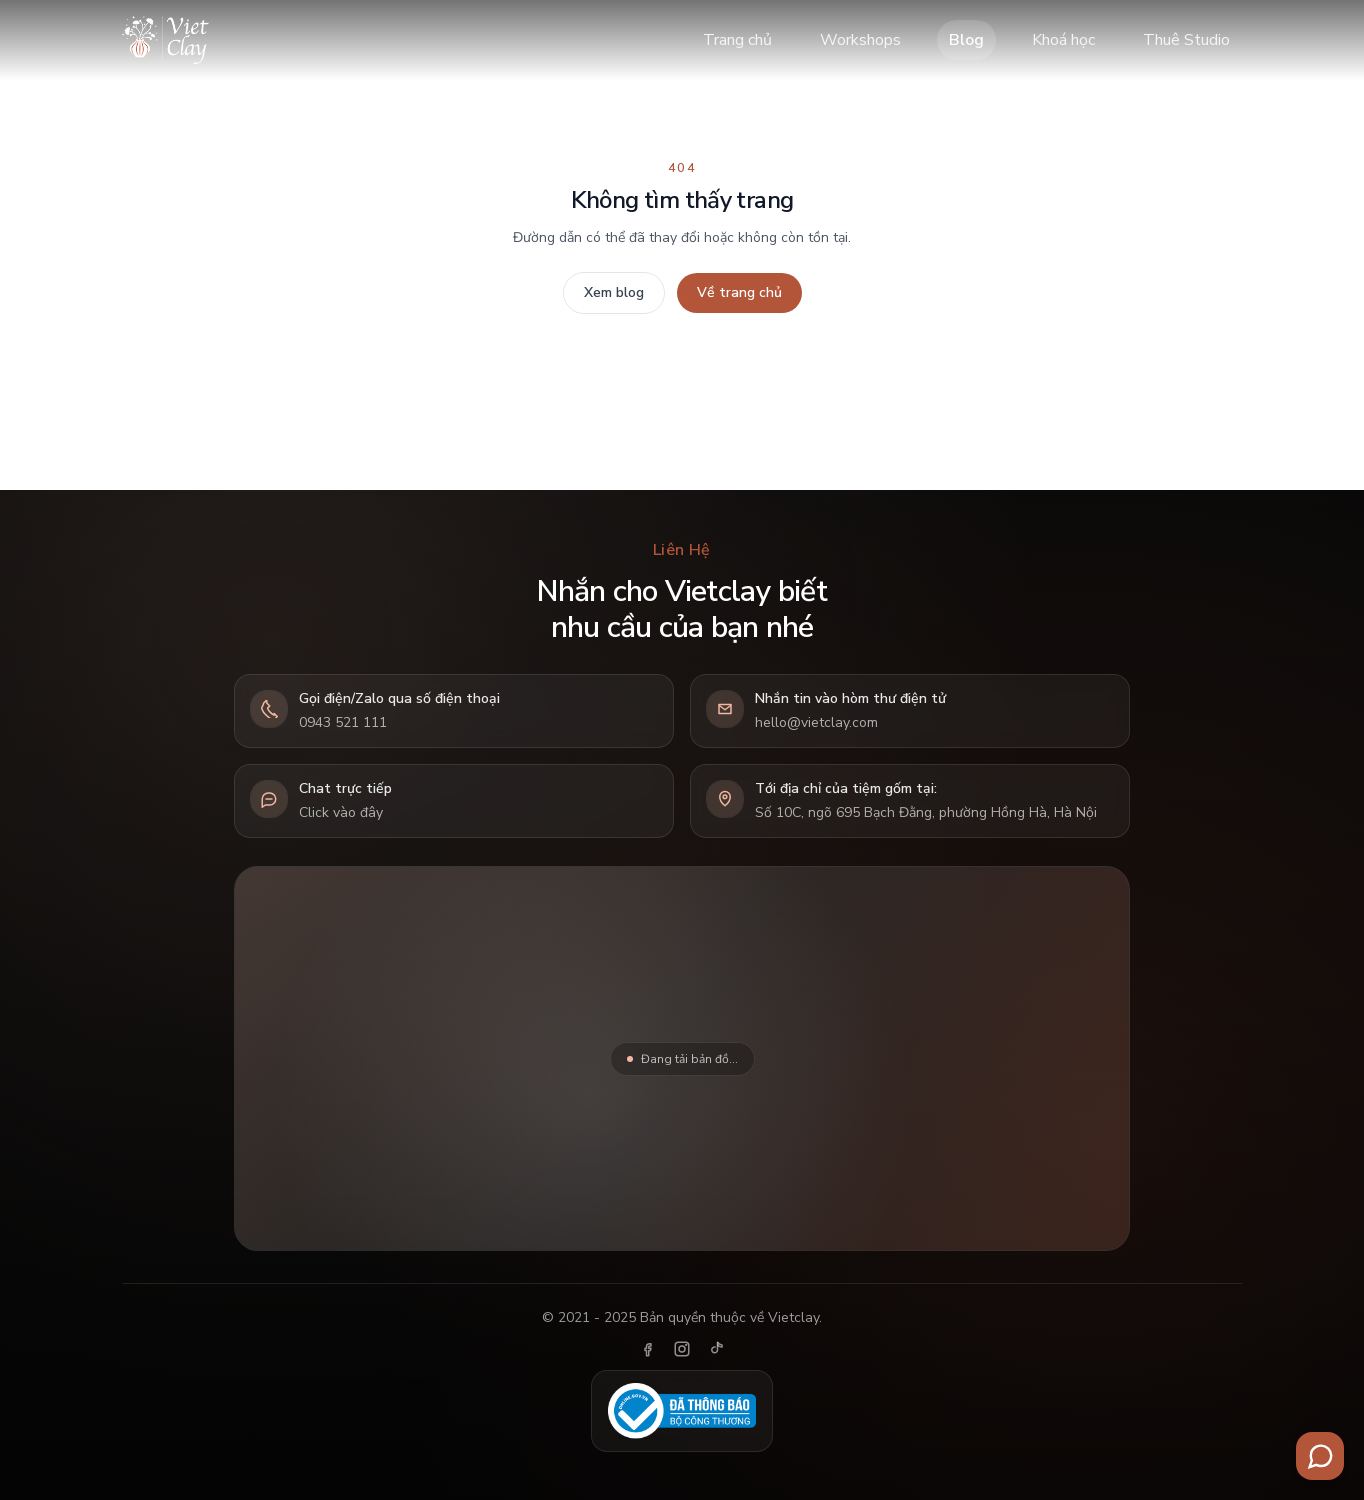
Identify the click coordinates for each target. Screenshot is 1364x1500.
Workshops (860, 40)
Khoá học (1063, 40)
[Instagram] (682, 1349)
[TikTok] (716, 1349)
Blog (966, 40)
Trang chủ (737, 40)
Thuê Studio (1186, 40)
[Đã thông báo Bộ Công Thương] (682, 1411)
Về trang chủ (739, 292)
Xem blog (614, 292)
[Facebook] (648, 1349)
